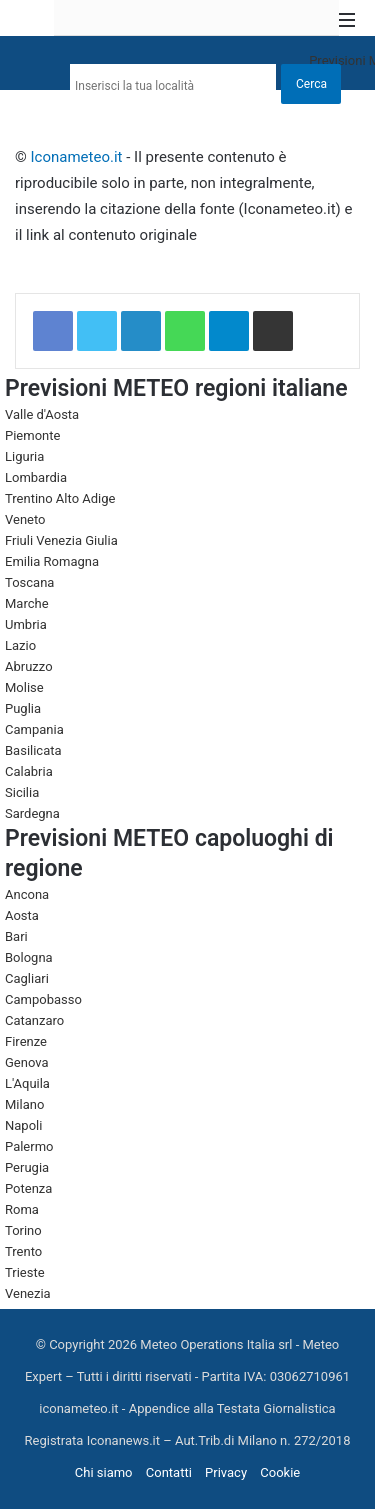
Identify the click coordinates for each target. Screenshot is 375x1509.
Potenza (28, 1188)
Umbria (26, 624)
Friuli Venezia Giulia (61, 540)
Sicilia (22, 792)
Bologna (29, 957)
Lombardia (36, 477)
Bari (16, 936)
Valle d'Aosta (42, 414)
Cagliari (27, 978)
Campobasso (43, 999)
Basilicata (33, 750)
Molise (24, 687)
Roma (22, 1209)
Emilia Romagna (52, 561)
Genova (27, 1062)
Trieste (25, 1272)
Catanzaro (34, 1020)
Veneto (25, 519)
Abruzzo (29, 666)
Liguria (24, 456)
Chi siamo (104, 1472)
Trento (23, 1251)
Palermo (29, 1146)
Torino (23, 1230)
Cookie (280, 1472)
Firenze (26, 1041)
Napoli (23, 1125)
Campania (34, 729)
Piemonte (32, 435)
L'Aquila (27, 1083)
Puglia (23, 708)
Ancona (27, 894)
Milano (24, 1104)
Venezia (28, 1293)
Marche (27, 603)
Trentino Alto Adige (60, 498)
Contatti (169, 1472)
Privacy (226, 1472)
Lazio (20, 645)
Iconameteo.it (77, 157)
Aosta (22, 915)
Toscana (29, 582)
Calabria (29, 771)
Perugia (27, 1167)
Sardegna (32, 813)
